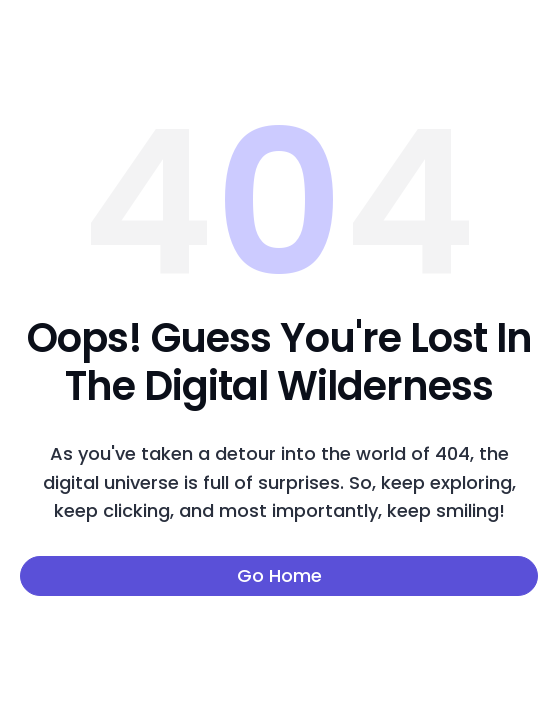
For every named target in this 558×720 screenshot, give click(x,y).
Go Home (279, 575)
